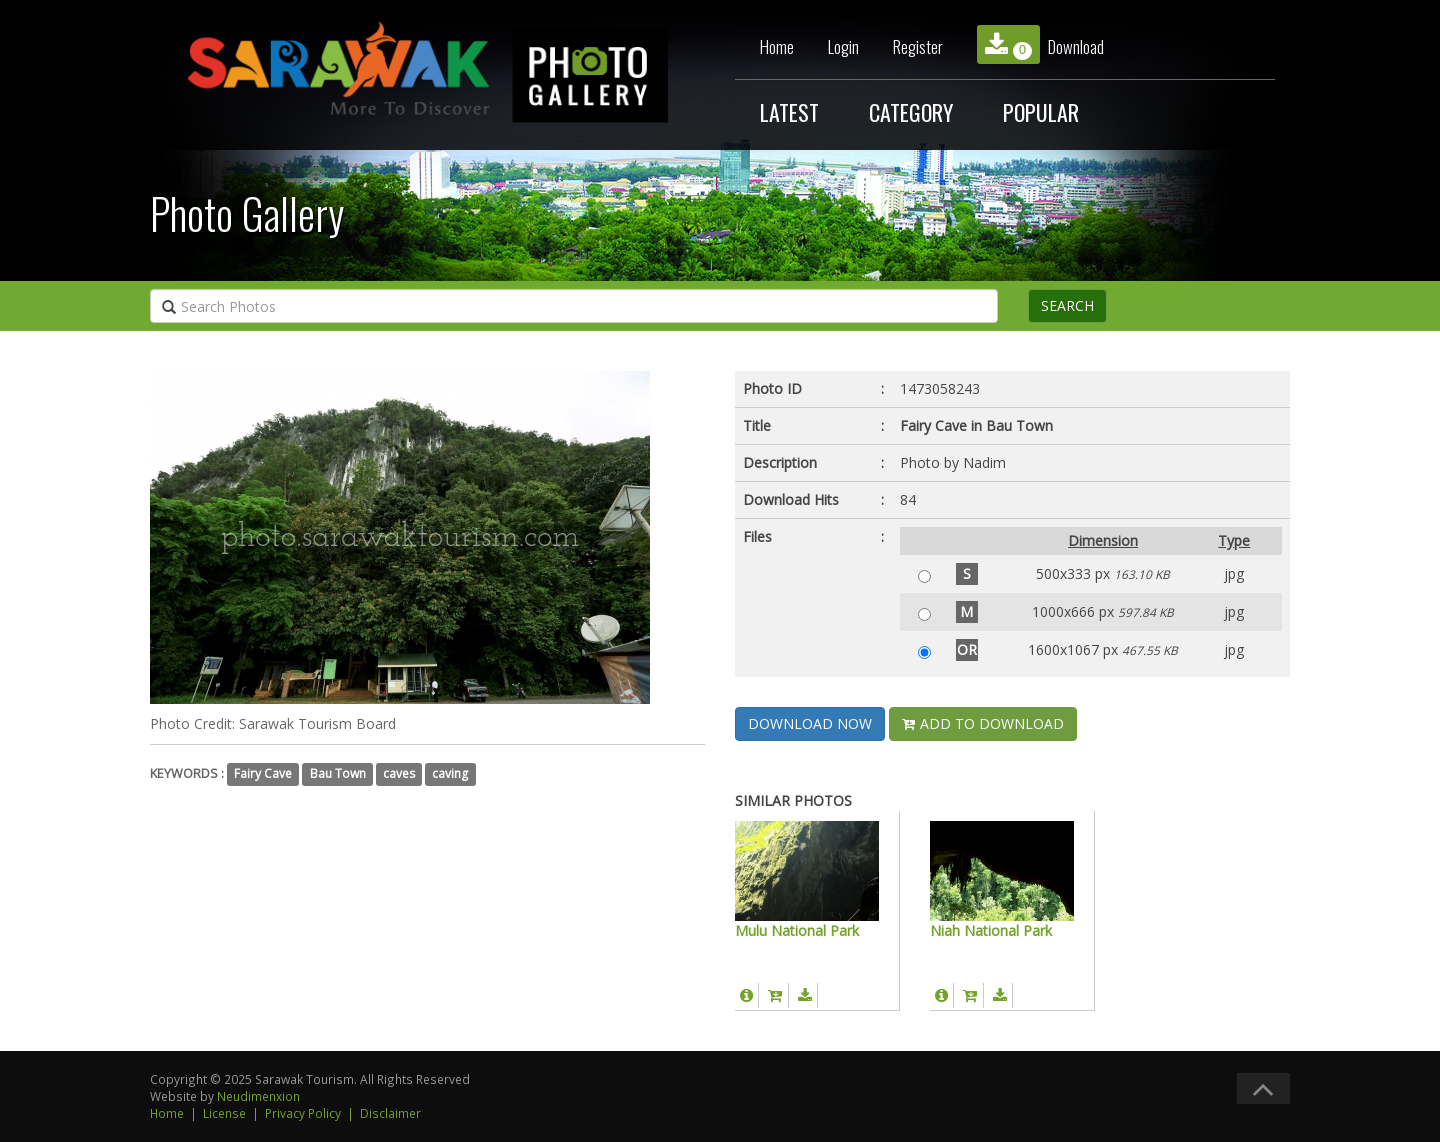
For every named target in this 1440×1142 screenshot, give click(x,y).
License (224, 1113)
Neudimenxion (258, 1096)
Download (1040, 44)
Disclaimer (390, 1113)
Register (918, 46)
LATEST (789, 112)
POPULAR (1041, 112)
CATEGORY (911, 112)
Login (843, 46)
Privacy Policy (303, 1113)
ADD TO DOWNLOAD (983, 723)
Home (777, 46)
